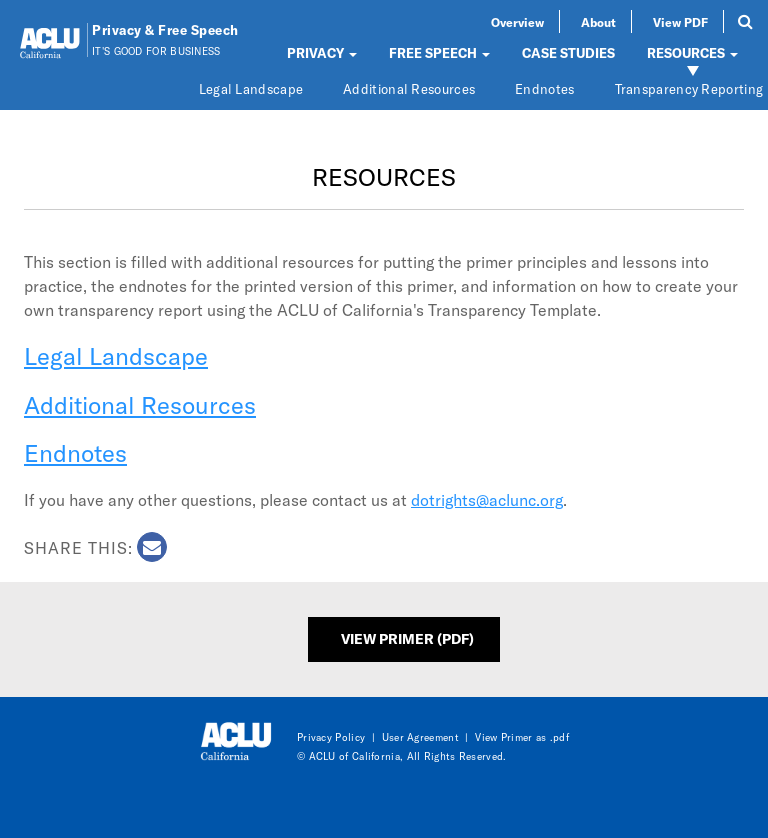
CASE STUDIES (568, 53)
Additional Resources (409, 89)
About (598, 22)
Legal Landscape (251, 89)
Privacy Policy (331, 737)
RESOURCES (692, 53)
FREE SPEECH (439, 53)
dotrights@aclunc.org (487, 499)
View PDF (680, 22)
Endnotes (544, 89)
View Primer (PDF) (407, 638)
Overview (517, 22)
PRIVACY (322, 53)
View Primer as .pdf (522, 737)
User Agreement (420, 737)
